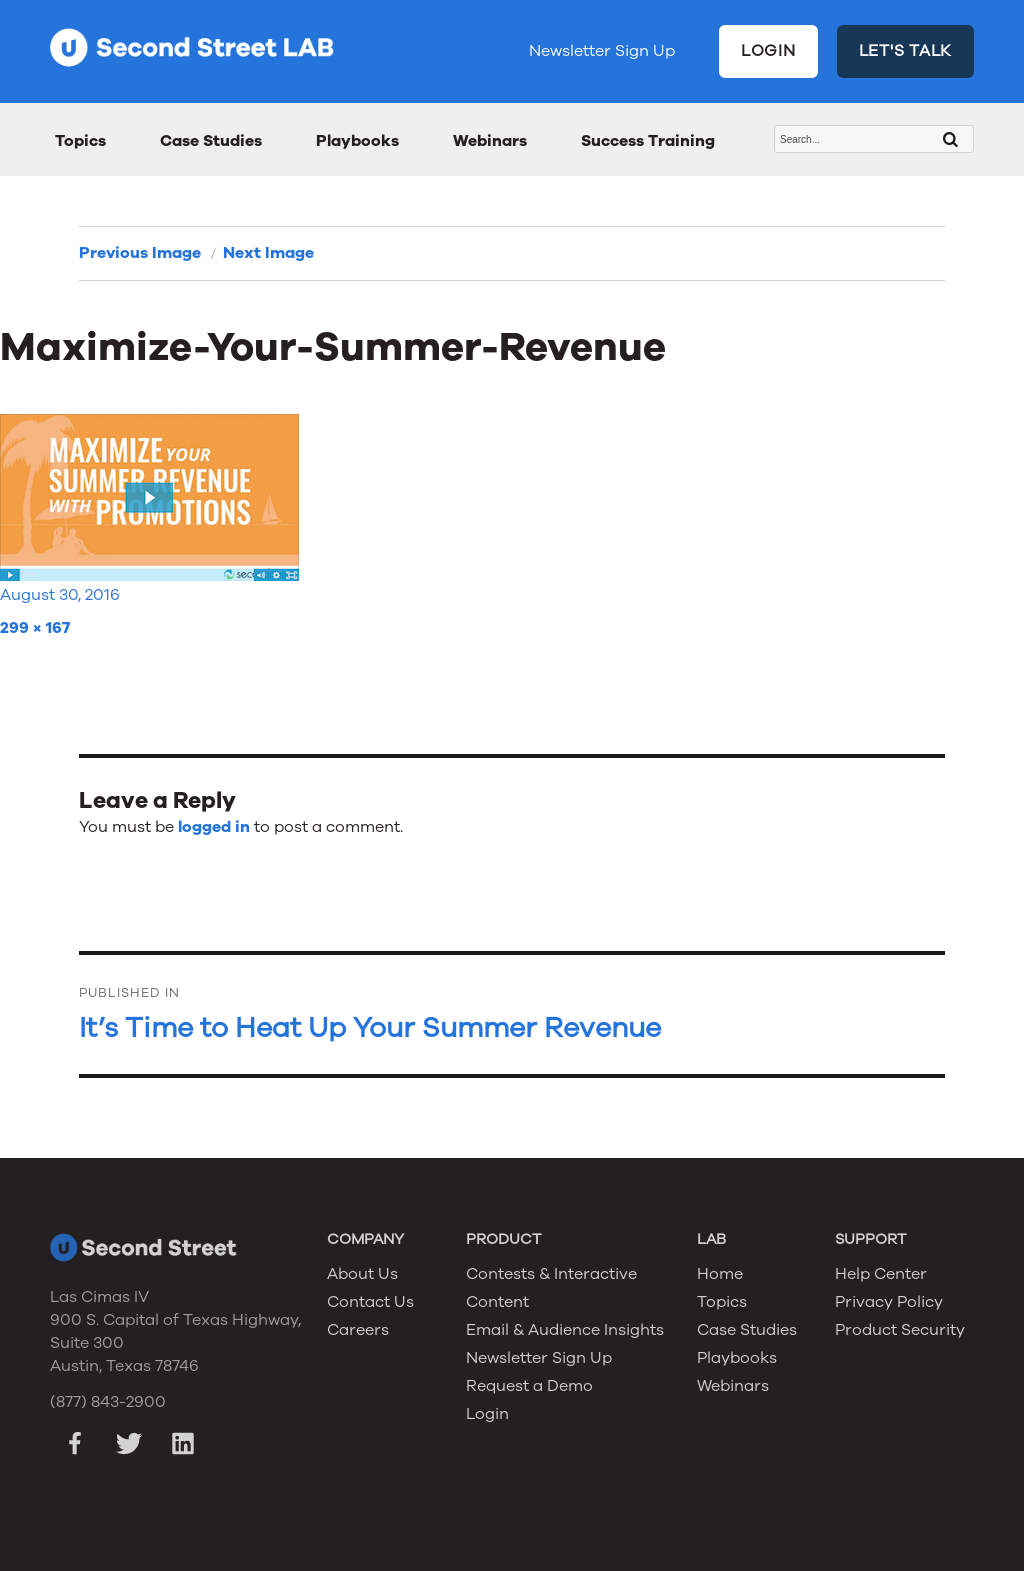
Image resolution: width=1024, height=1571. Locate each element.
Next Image (268, 253)
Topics (80, 141)
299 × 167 (35, 628)
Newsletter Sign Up (602, 51)
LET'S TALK (906, 51)
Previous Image (140, 253)
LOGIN (768, 51)
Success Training (648, 141)
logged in (214, 827)
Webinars (490, 141)
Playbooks (357, 141)
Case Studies (211, 141)
